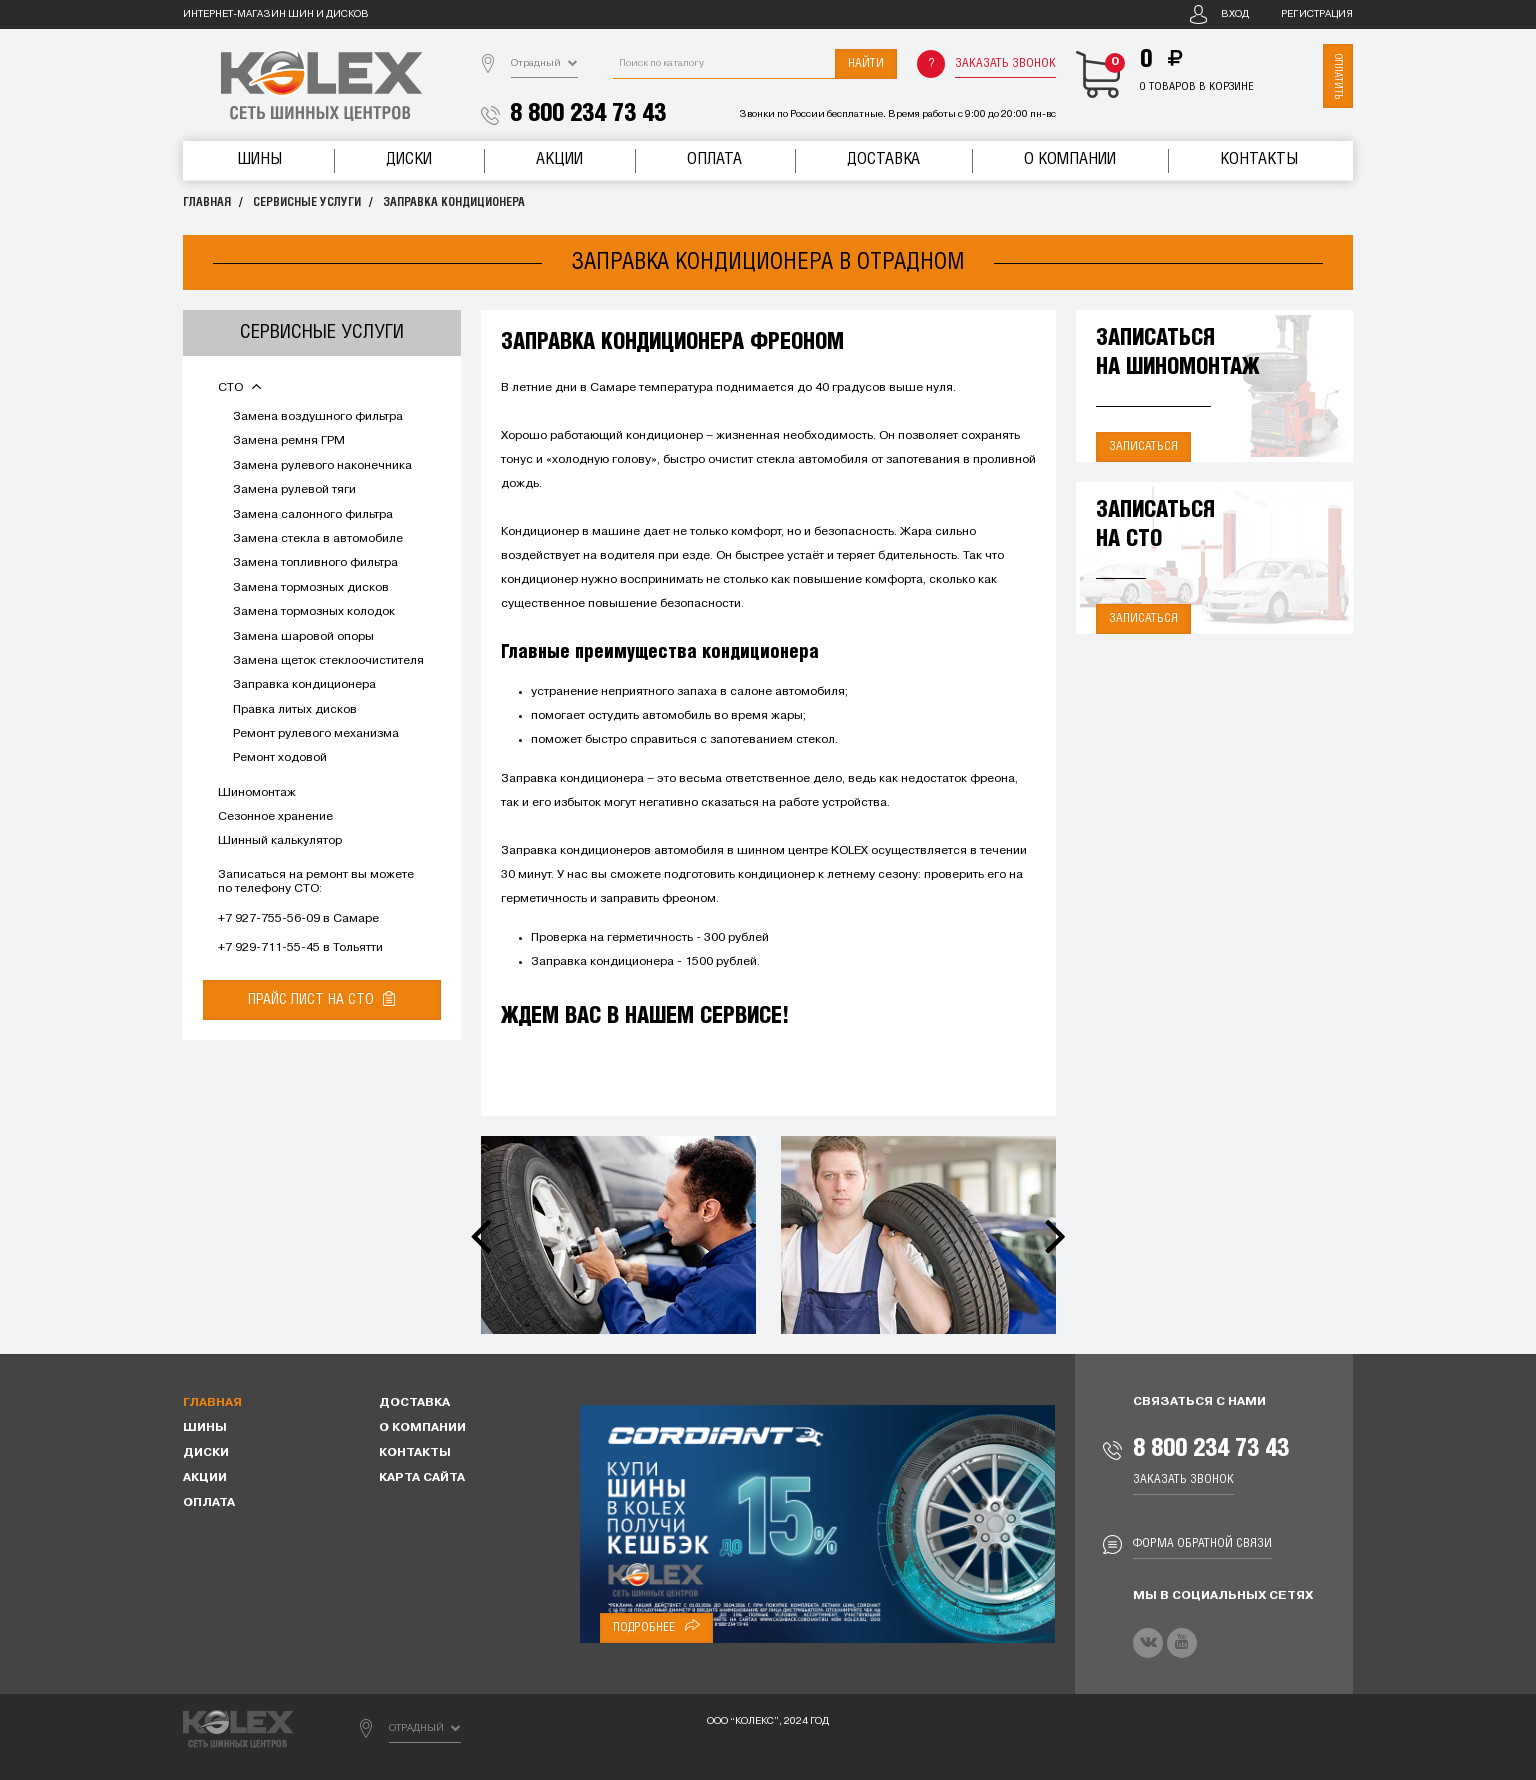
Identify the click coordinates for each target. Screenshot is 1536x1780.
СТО (239, 388)
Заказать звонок (1005, 63)
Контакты (1259, 159)
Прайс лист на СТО (321, 999)
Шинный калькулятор (280, 841)
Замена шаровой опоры (303, 637)
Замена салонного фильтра (313, 515)
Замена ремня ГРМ (289, 441)
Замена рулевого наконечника (322, 466)
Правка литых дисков (295, 710)
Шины (259, 159)
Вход (1235, 14)
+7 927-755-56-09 (269, 919)
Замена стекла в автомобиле (318, 539)
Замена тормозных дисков (311, 588)
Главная (207, 202)
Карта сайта (422, 1478)
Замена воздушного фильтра (318, 417)
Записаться (1143, 446)
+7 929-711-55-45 (269, 948)
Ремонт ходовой (280, 758)
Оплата (714, 159)
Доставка (883, 159)
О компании (1070, 159)
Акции (559, 159)
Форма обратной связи (1202, 1543)
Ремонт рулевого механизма (316, 734)
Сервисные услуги (307, 202)
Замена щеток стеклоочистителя (328, 661)
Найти (866, 63)
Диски (409, 159)
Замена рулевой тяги (294, 490)
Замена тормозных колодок (314, 612)
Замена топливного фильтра (315, 563)
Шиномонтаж (257, 793)
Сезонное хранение (275, 817)
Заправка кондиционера (454, 202)
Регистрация (1317, 14)
